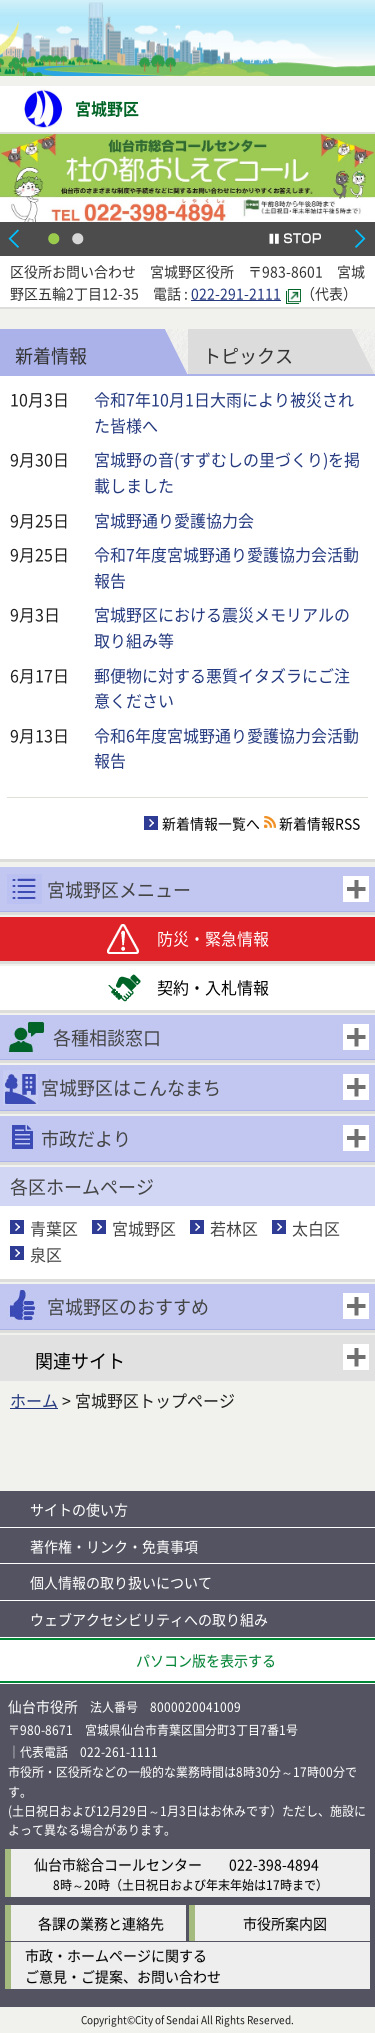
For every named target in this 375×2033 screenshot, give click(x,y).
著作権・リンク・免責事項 (114, 1546)
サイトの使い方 (79, 1509)
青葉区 (54, 1228)
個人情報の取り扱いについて (121, 1582)
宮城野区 (144, 1228)
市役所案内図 (285, 1923)
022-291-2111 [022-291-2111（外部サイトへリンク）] (236, 293)
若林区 (234, 1228)
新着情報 (51, 355)
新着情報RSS (319, 823)
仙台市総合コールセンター (118, 1864)
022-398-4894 (274, 1864)
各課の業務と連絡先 (101, 1923)
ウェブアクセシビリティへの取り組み (149, 1619)
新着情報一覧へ (211, 823)
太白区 (316, 1228)
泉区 (46, 1254)
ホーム (34, 1400)
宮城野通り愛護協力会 (174, 520)
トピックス (248, 355)
